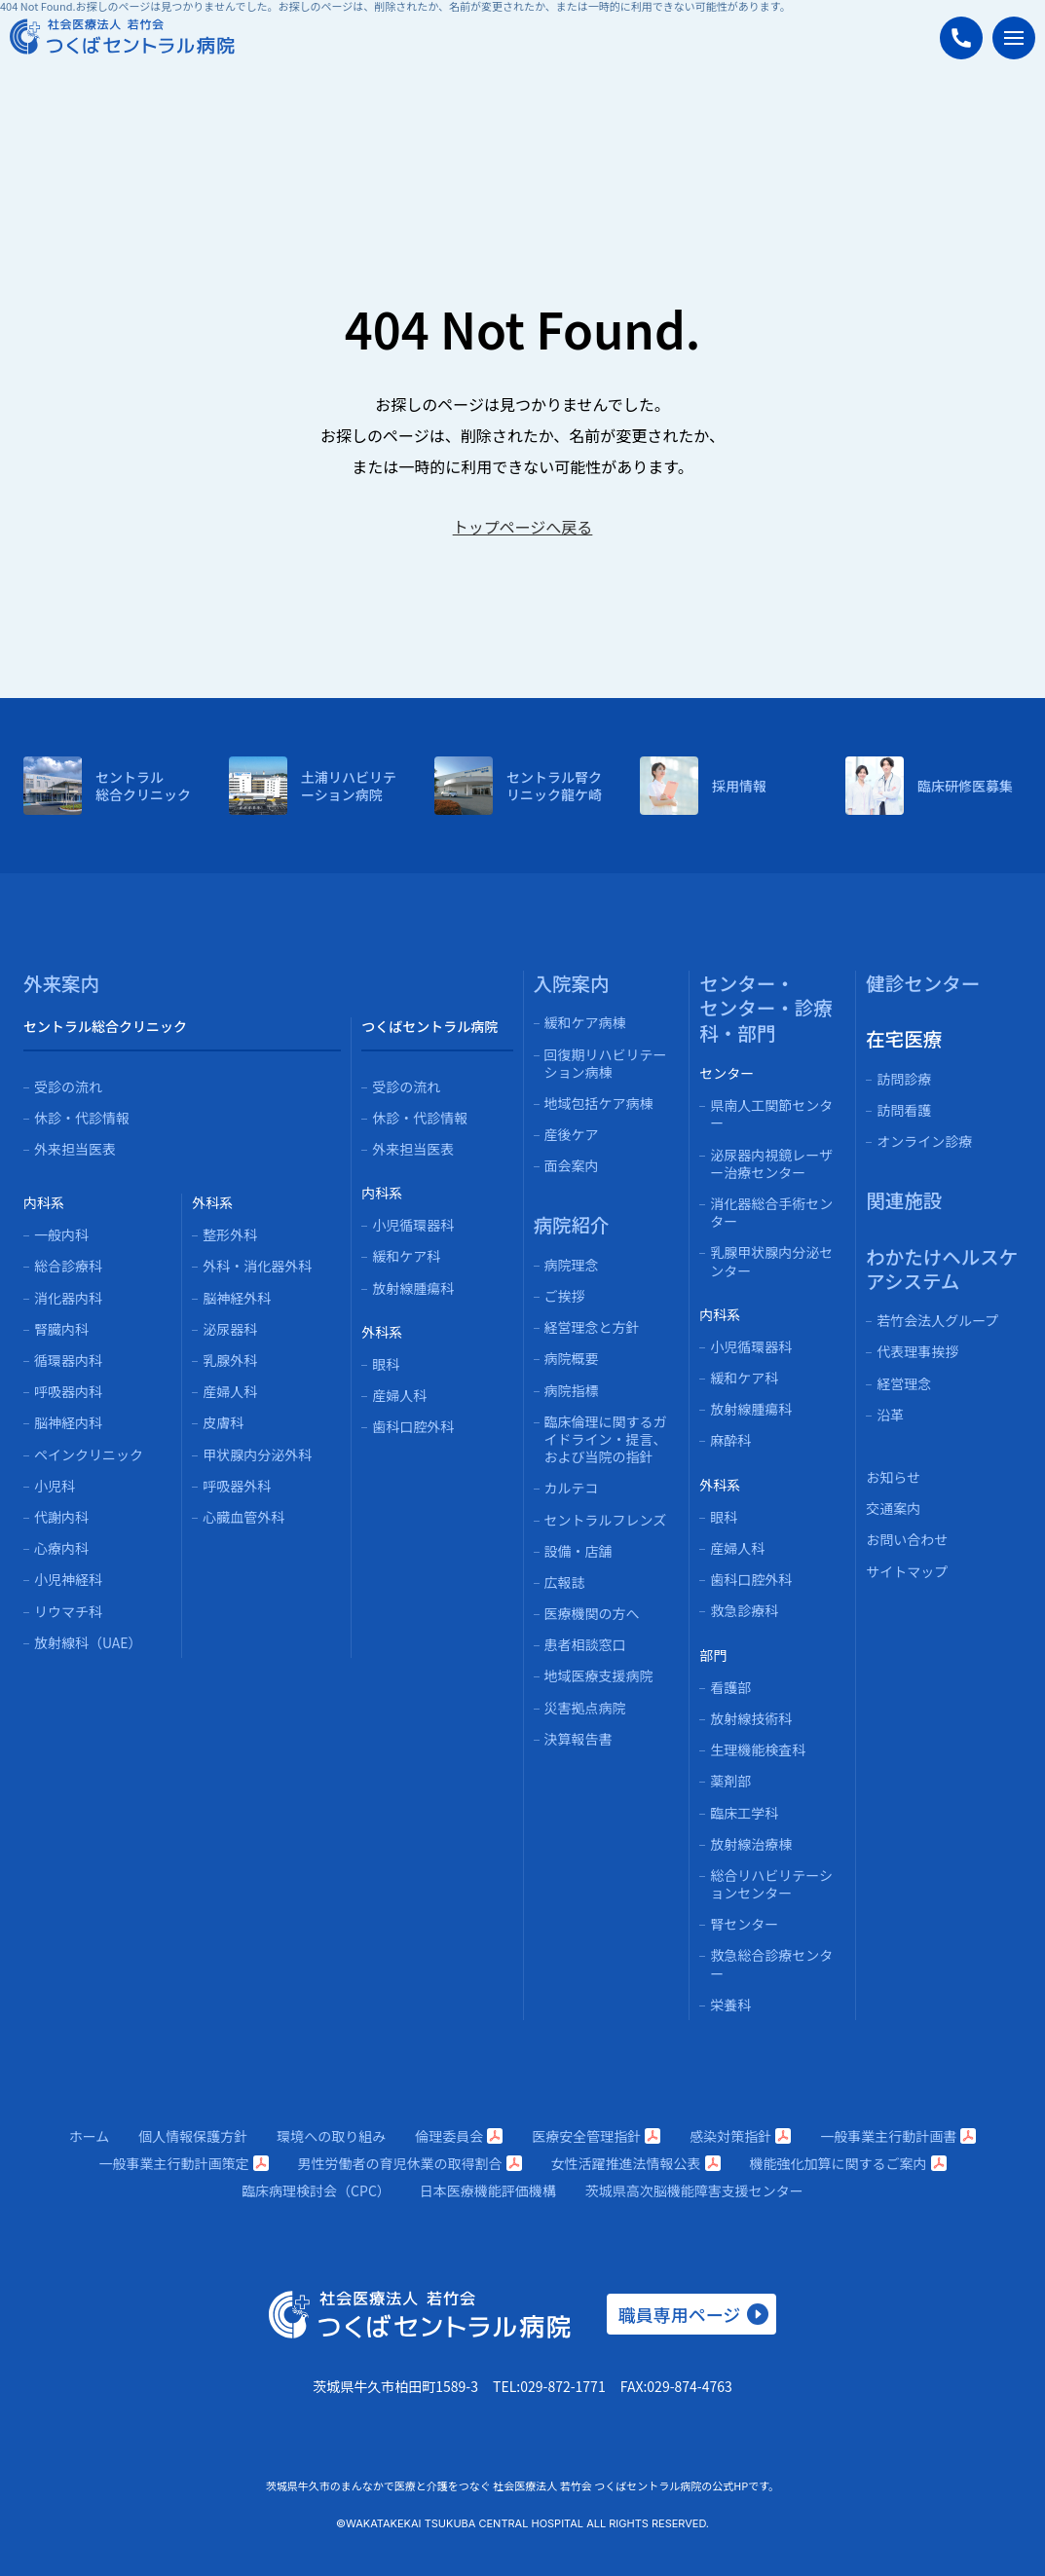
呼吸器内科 (68, 1391)
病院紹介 (572, 1224)
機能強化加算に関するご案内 (848, 2163)
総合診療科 (68, 1265)
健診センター (923, 983)
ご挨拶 (564, 1296)
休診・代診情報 (82, 1117)
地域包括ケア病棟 (598, 1103)
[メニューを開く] (1013, 38)
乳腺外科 (230, 1360)
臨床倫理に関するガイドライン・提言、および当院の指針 (605, 1439)
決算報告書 (578, 1738)
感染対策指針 (740, 2136)
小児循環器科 (413, 1224)
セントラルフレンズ (605, 1519)
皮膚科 (223, 1422)
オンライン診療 (924, 1141)
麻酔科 (730, 1440)
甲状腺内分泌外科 (257, 1454)
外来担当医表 (75, 1149)
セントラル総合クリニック (105, 1026)
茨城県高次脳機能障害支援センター (694, 2190)
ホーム (89, 2136)
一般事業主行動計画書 (898, 2136)
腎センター (744, 1923)
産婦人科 (230, 1391)
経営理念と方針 (592, 1327)
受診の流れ (68, 1086)
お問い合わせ (907, 1539)
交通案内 (893, 1508)
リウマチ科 (68, 1611)
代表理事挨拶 (917, 1351)
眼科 (385, 1364)
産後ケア (571, 1134)
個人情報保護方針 (192, 2136)
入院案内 (572, 983)
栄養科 (730, 2004)
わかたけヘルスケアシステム (942, 1268)
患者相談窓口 (585, 1644)
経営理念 (904, 1383)
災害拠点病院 (585, 1707)
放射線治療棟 (751, 1844)
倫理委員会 (459, 2136)
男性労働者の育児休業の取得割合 (410, 2163)
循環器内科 (68, 1360)
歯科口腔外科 (413, 1426)
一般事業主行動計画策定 (184, 2163)
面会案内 (571, 1165)
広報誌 (564, 1582)
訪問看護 (904, 1110)
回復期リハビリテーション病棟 (605, 1063)
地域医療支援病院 (598, 1675)
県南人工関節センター (771, 1113)
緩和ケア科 (406, 1256)
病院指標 (571, 1390)
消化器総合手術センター (771, 1212)
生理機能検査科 (757, 1749)
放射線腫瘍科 (413, 1288)
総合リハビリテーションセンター (771, 1883)
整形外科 (230, 1234)
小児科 (54, 1485)
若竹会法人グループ (937, 1320)
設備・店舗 (578, 1551)
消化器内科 (68, 1297)
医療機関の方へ (592, 1613)
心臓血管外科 (243, 1517)
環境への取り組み (331, 2136)
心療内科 (61, 1548)
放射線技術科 (751, 1718)
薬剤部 (730, 1780)
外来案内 (61, 983)
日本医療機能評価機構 (488, 2190)
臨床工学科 (744, 1812)
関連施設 (904, 1200)
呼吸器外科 (237, 1485)
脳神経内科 (68, 1422)
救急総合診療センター (771, 1963)
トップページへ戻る (523, 526)
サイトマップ (907, 1571)
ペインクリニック (88, 1454)
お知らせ (893, 1477)
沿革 (890, 1414)
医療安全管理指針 (596, 2136)
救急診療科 (744, 1610)
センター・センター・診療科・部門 (766, 1008)
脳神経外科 (237, 1297)
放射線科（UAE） (88, 1642)
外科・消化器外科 (257, 1265)
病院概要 (571, 1358)
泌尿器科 (230, 1329)
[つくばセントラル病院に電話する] (961, 38)
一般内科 (61, 1234)
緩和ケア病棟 (585, 1022)
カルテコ (571, 1487)
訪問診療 (904, 1078)
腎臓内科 (61, 1329)
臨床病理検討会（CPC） (316, 2190)
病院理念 (571, 1264)
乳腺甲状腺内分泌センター (771, 1260)
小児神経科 (68, 1579)
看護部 (730, 1687)
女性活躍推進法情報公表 (636, 2163)
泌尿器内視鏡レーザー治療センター (771, 1163)
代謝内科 (61, 1517)
